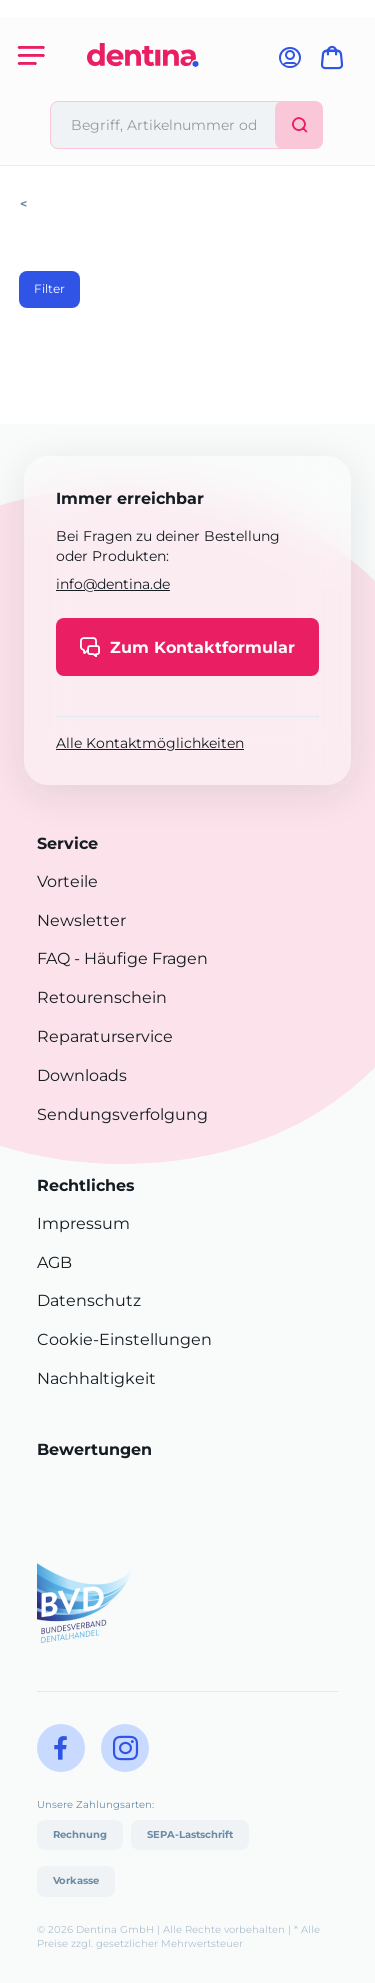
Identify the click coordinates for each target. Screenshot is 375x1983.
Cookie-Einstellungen (124, 1339)
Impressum (83, 1223)
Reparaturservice (105, 1036)
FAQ (53, 958)
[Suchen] (299, 125)
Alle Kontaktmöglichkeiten (150, 743)
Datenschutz (89, 1300)
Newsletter (81, 920)
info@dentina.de (113, 584)
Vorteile (67, 881)
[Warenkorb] (336, 63)
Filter (49, 288)
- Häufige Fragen (139, 958)
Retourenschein (102, 997)
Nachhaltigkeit (96, 1378)
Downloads (82, 1075)
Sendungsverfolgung (122, 1114)
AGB (54, 1262)
